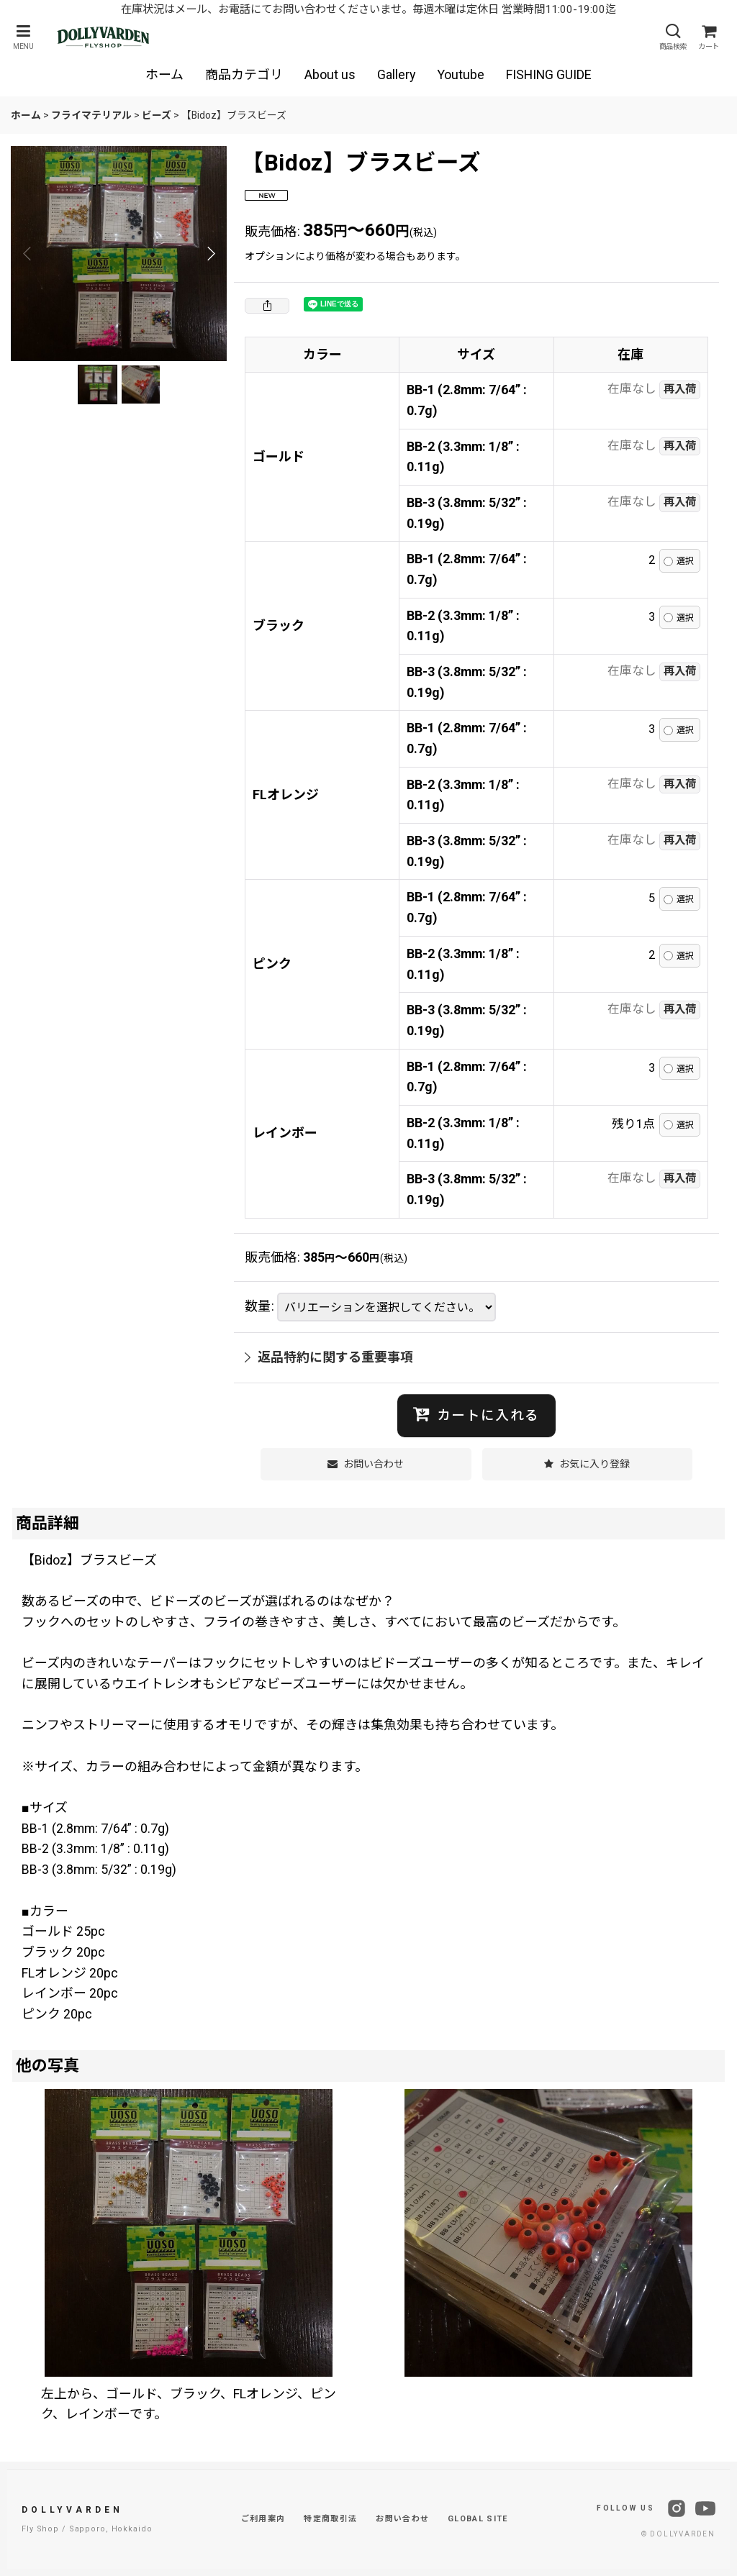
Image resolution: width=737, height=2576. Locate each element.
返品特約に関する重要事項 (329, 1357)
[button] (23, 37)
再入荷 (680, 389)
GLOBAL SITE (478, 2518)
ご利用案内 (263, 2518)
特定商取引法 (330, 2518)
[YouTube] (705, 2508)
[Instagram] (676, 2508)
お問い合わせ (402, 2518)
